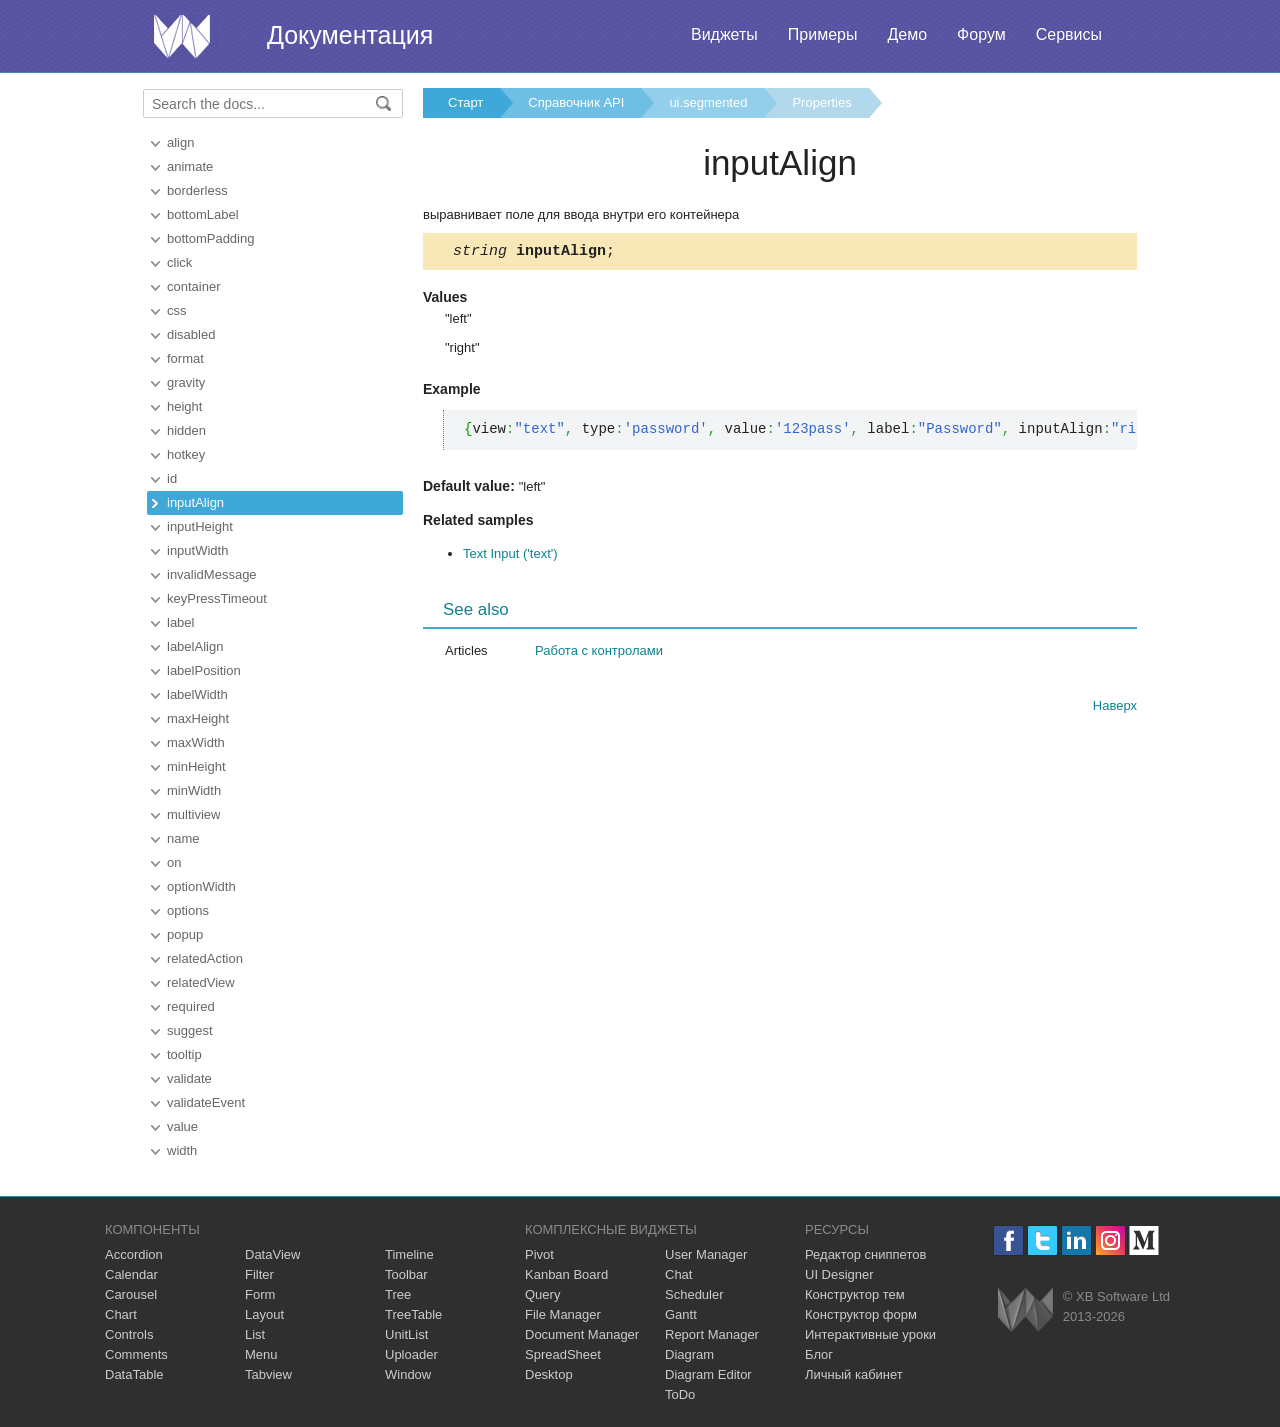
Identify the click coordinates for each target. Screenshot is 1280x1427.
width (182, 1150)
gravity (186, 382)
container (193, 286)
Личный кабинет (854, 1374)
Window (408, 1374)
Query (542, 1294)
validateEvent (206, 1102)
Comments (136, 1354)
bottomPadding (210, 238)
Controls (129, 1334)
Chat (678, 1274)
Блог (819, 1354)
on (174, 862)
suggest (190, 1030)
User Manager (706, 1254)
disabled (191, 334)
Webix (1025, 1309)
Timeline (409, 1254)
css (177, 310)
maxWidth (196, 742)
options (188, 910)
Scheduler (694, 1294)
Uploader (411, 1354)
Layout (264, 1314)
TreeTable (413, 1314)
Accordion (134, 1254)
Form (260, 1294)
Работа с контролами (599, 653)
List (255, 1334)
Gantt (681, 1314)
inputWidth (197, 550)
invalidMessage (212, 574)
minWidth (194, 790)
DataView (272, 1254)
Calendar (131, 1274)
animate (190, 166)
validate (189, 1078)
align (180, 142)
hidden (186, 430)
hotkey (186, 454)
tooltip (184, 1054)
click (179, 262)
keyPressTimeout (217, 598)
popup (185, 934)
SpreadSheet (563, 1354)
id (172, 478)
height (184, 406)
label (180, 622)
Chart (121, 1314)
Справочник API (576, 102)
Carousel (131, 1294)
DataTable (134, 1374)
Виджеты (724, 34)
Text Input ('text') (510, 556)
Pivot (539, 1254)
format (185, 358)
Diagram (689, 1354)
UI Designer (839, 1274)
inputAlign (195, 502)
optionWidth (201, 886)
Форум (981, 34)
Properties (821, 102)
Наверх (1115, 708)
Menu (261, 1354)
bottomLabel (203, 214)
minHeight (196, 766)
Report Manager (712, 1334)
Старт (465, 102)
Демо (907, 34)
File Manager (563, 1314)
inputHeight (200, 526)
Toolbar (406, 1274)
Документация (350, 35)
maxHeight (198, 718)
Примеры (823, 34)
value (182, 1126)
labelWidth (197, 694)
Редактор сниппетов (865, 1254)
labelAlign (195, 646)
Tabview (268, 1374)
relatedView (201, 982)
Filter (259, 1274)
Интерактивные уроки (870, 1334)
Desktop (549, 1374)
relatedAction (205, 958)
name (183, 838)
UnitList (406, 1334)
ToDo (680, 1394)
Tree (398, 1294)
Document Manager (582, 1334)
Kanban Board (566, 1274)
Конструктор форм (861, 1314)
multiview (193, 814)
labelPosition (204, 670)
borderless (197, 190)
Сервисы (1069, 34)
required (191, 1006)
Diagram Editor (708, 1374)
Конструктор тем (855, 1294)
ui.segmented (708, 102)
